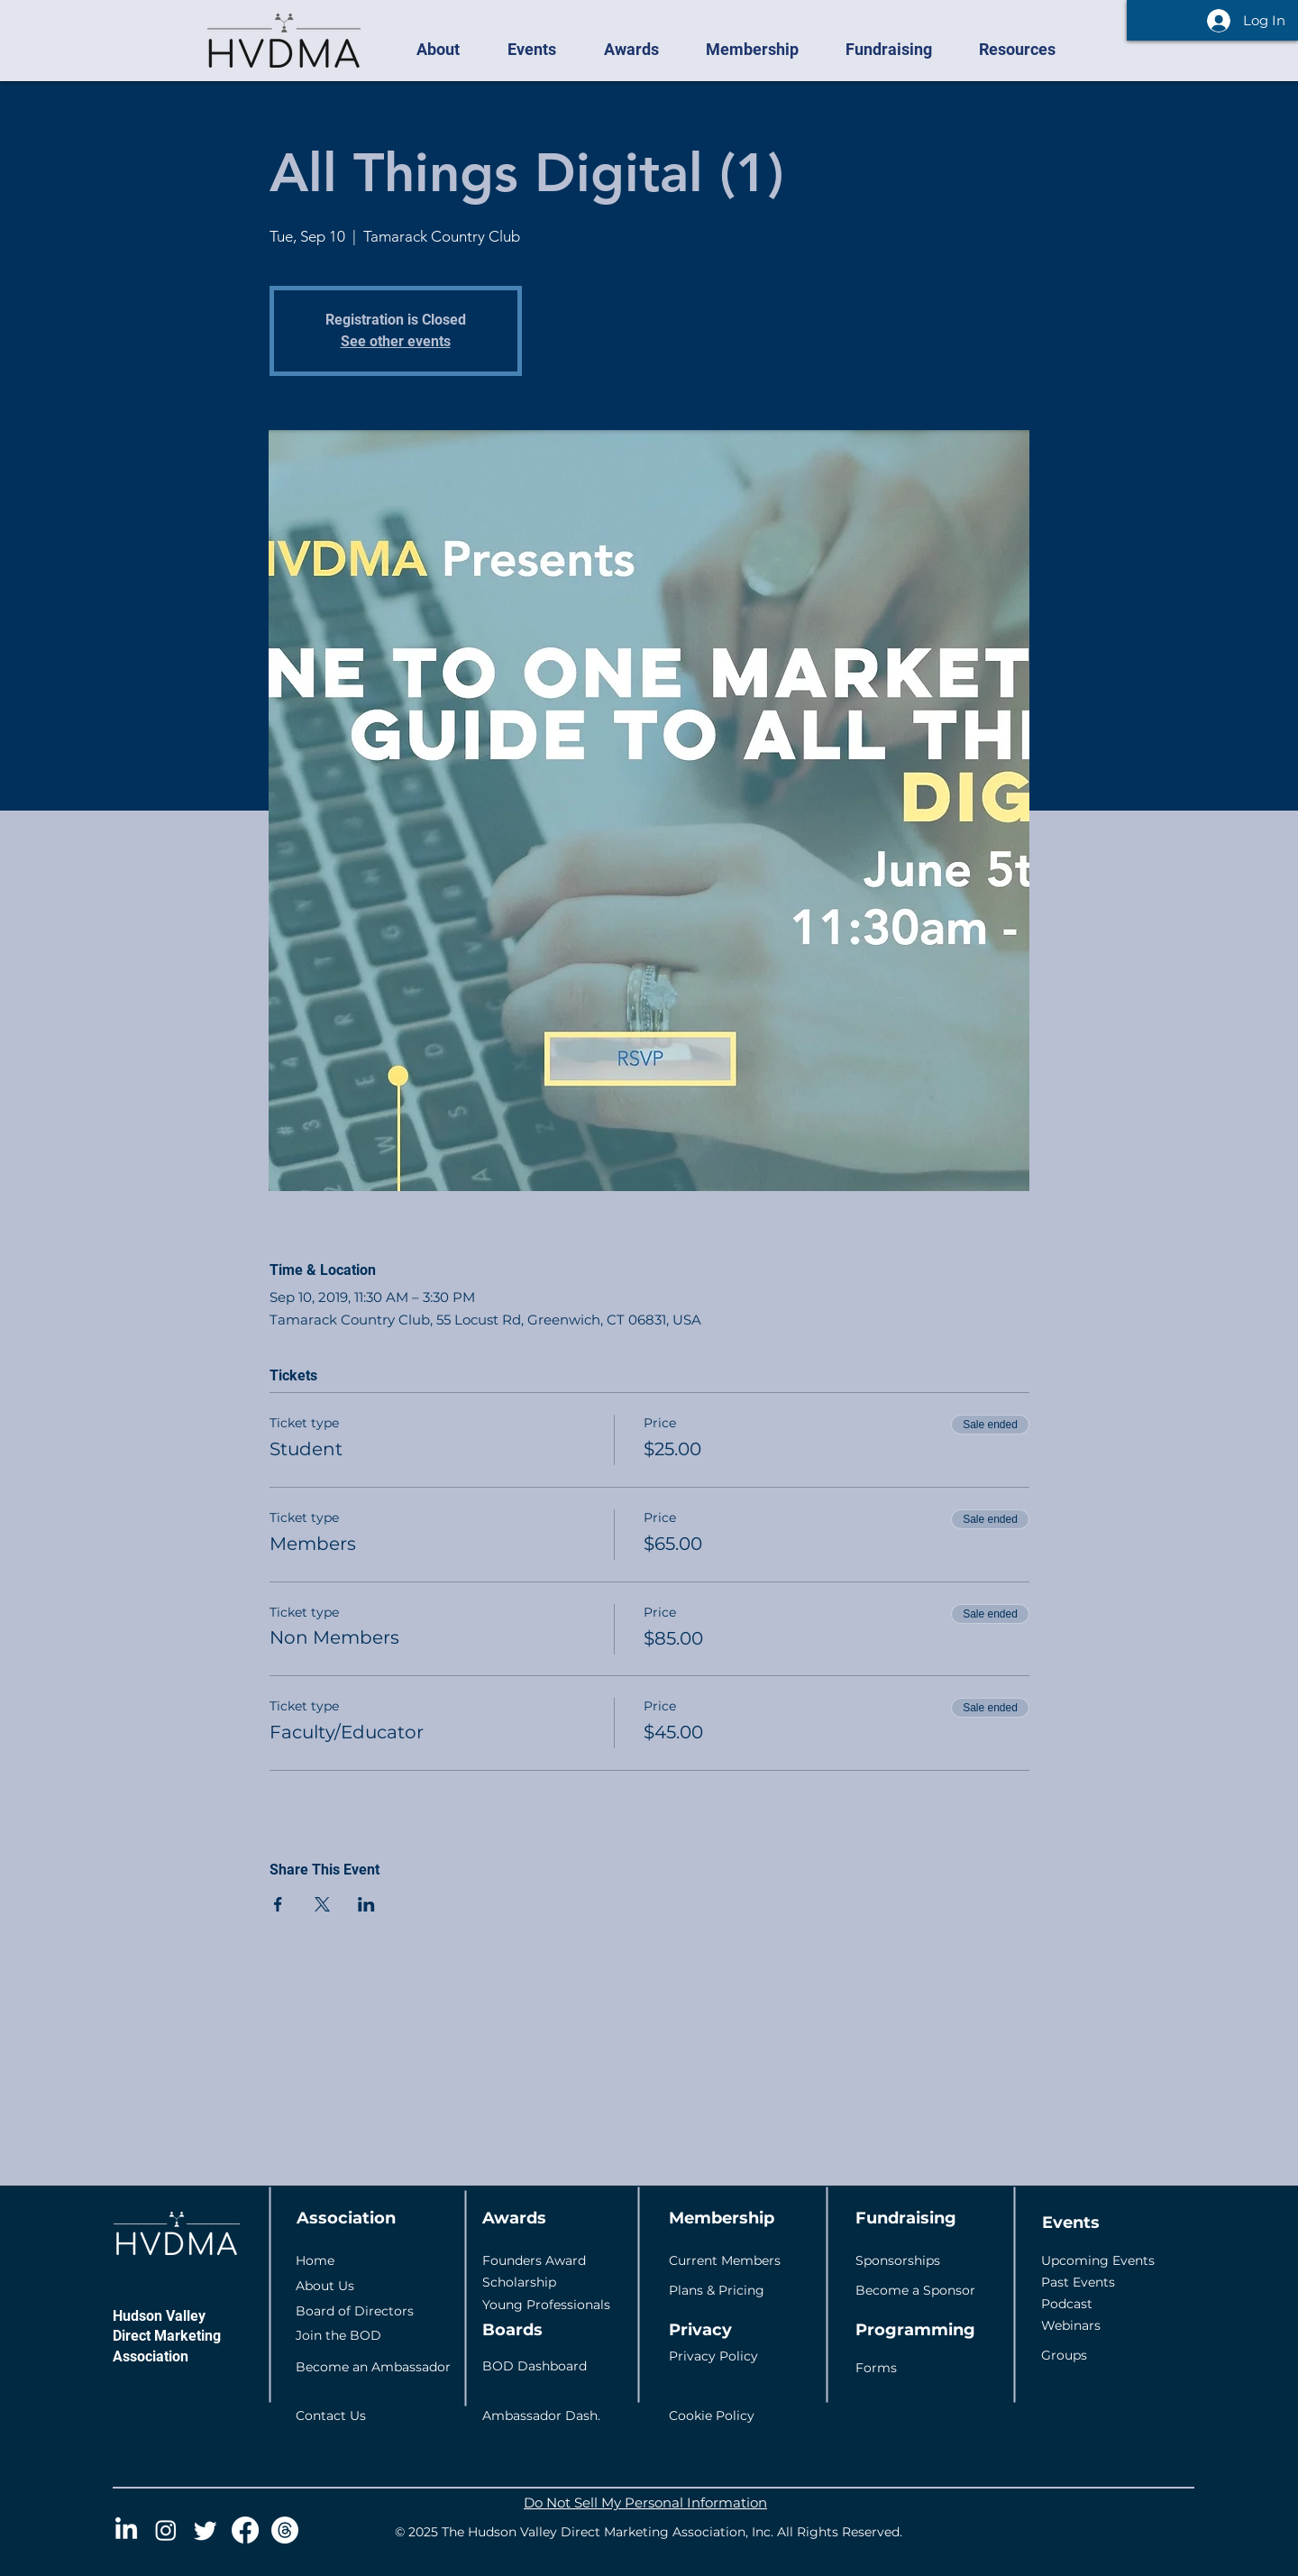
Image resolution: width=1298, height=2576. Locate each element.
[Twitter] (205, 2530)
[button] (448, 50)
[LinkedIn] (126, 2530)
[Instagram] (165, 2530)
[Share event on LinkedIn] (366, 1904)
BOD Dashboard (534, 2366)
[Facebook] (245, 2530)
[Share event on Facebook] (278, 1904)
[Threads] (284, 2530)
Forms (876, 2368)
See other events (396, 341)
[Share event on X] (322, 1904)
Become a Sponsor (915, 2290)
